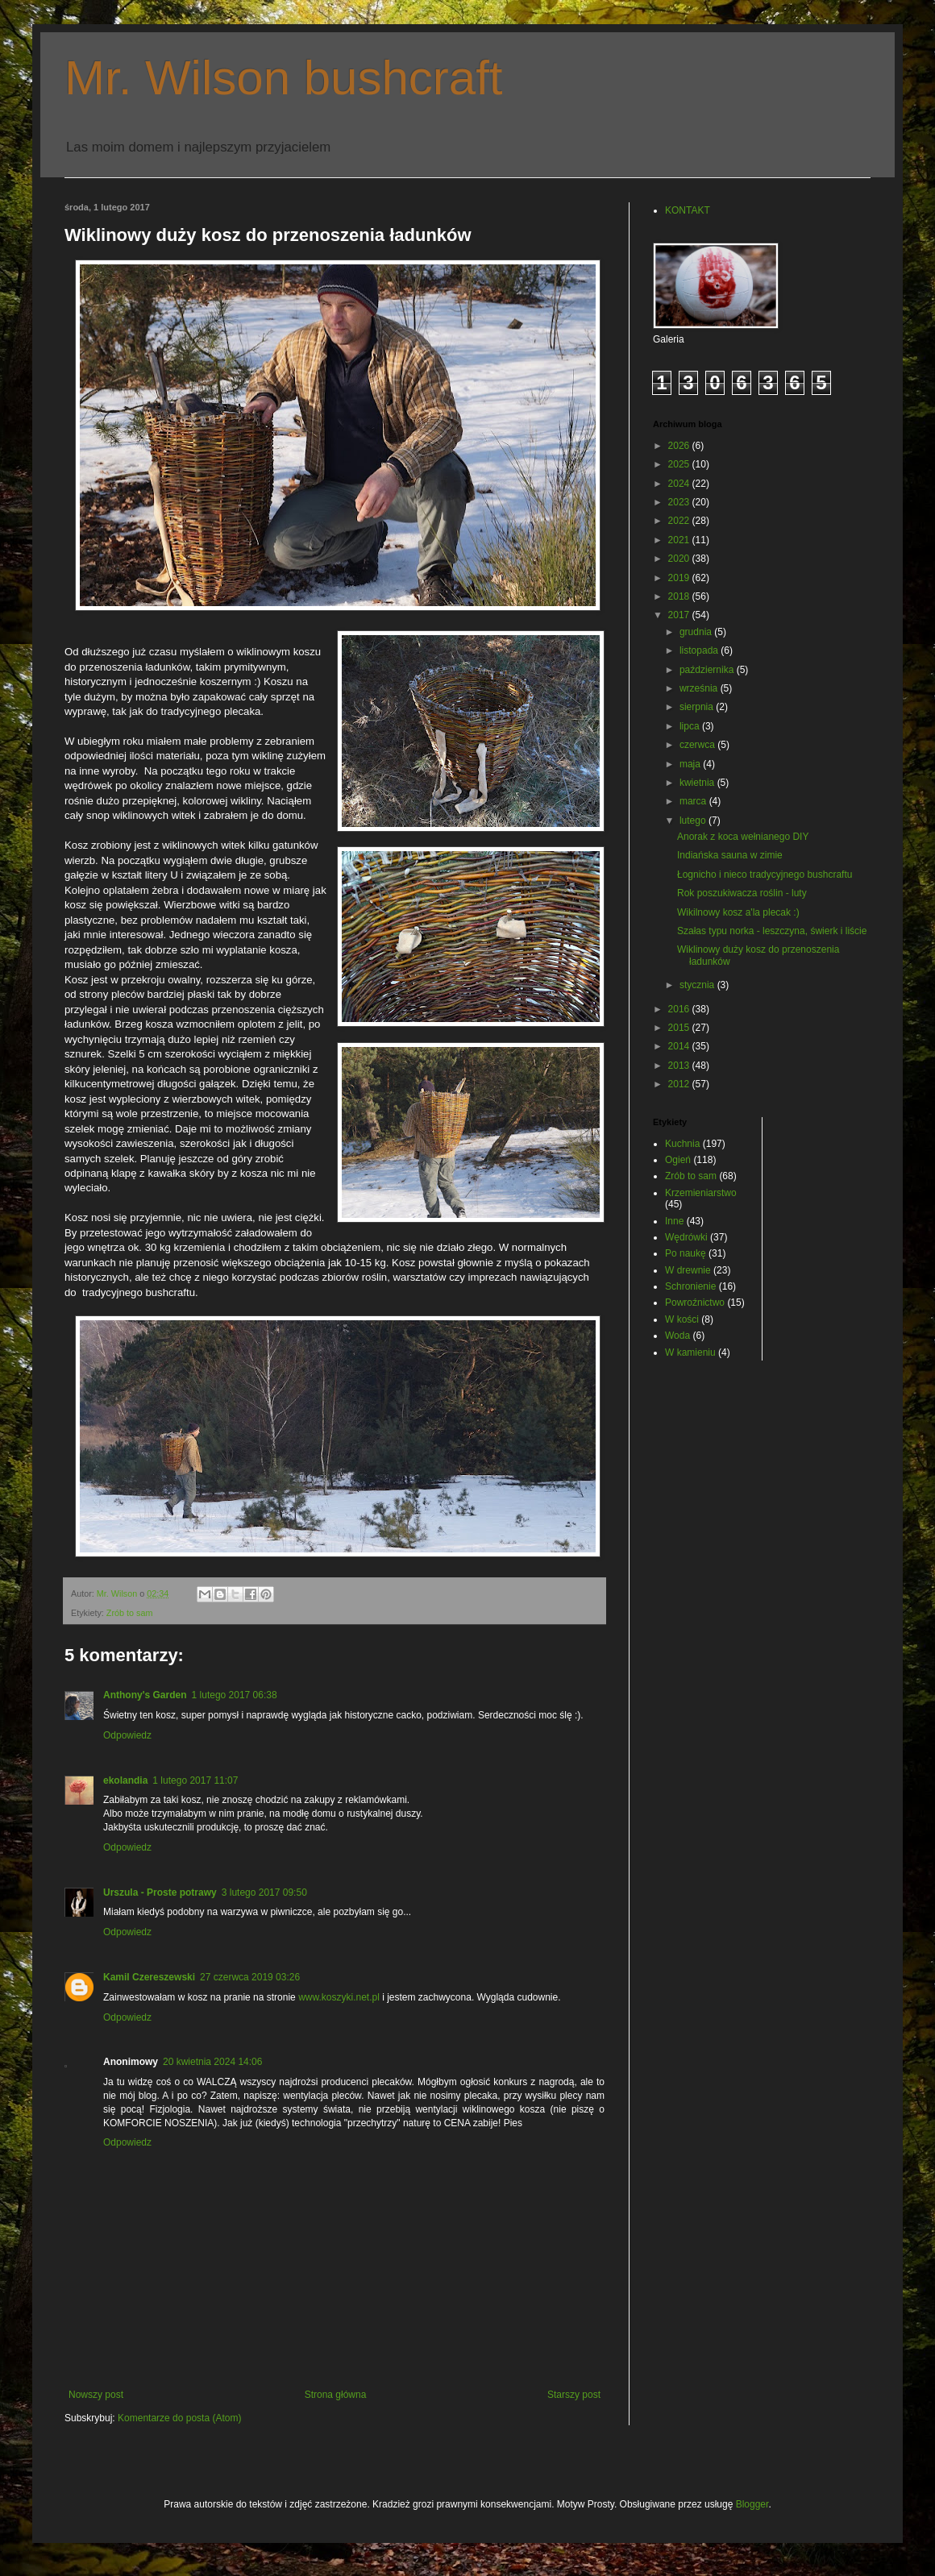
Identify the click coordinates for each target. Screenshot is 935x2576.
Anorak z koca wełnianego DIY (742, 836)
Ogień (678, 1159)
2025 (680, 464)
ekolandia (125, 1780)
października (708, 669)
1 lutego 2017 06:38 (234, 1695)
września (700, 688)
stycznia (698, 985)
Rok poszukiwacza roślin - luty (742, 893)
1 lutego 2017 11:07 (195, 1780)
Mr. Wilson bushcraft (283, 78)
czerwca (698, 744)
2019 (680, 578)
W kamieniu (690, 1352)
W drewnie (688, 1270)
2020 (680, 558)
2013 (680, 1065)
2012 (680, 1084)
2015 (680, 1027)
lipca (690, 726)
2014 (680, 1046)
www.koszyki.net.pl (339, 1997)
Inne (674, 1221)
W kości (682, 1319)
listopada (700, 650)
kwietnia (698, 782)
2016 (680, 1009)
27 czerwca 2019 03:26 (250, 1977)
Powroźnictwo (695, 1302)
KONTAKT (687, 210)
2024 (680, 483)
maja (691, 764)
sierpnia (697, 707)
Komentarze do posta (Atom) (179, 2418)
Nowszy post (96, 2394)
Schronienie (690, 1286)
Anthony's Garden (145, 1695)
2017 (680, 615)
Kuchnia (682, 1143)
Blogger (752, 2504)
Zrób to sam (129, 1613)
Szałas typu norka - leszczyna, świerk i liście (771, 931)
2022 (680, 520)
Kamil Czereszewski (149, 1977)
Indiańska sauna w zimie (730, 855)
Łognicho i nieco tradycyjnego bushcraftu (764, 874)
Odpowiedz (127, 1735)
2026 (680, 445)
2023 (680, 502)
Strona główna (336, 2394)
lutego (694, 820)
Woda (677, 1335)
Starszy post (573, 2394)
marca (694, 801)
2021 (680, 540)
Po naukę (685, 1253)
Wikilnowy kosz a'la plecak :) (738, 912)
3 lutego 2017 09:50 (264, 1892)
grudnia (696, 632)
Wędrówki (686, 1237)
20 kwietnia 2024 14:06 (212, 2061)
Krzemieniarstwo (701, 1193)
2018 (680, 596)
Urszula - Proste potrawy (160, 1892)
